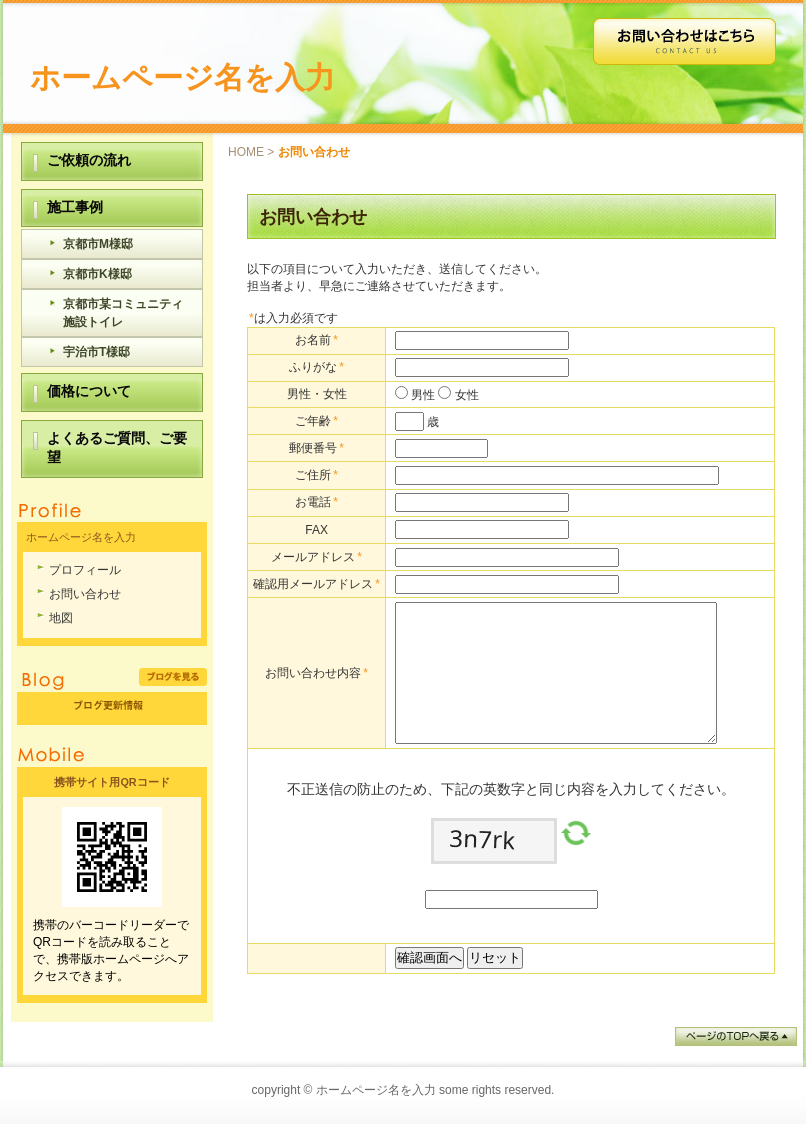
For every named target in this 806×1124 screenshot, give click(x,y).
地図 (61, 618)
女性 (464, 395)
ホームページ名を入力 (182, 77)
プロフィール (85, 570)
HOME (246, 152)
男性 (421, 395)
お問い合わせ (85, 594)
